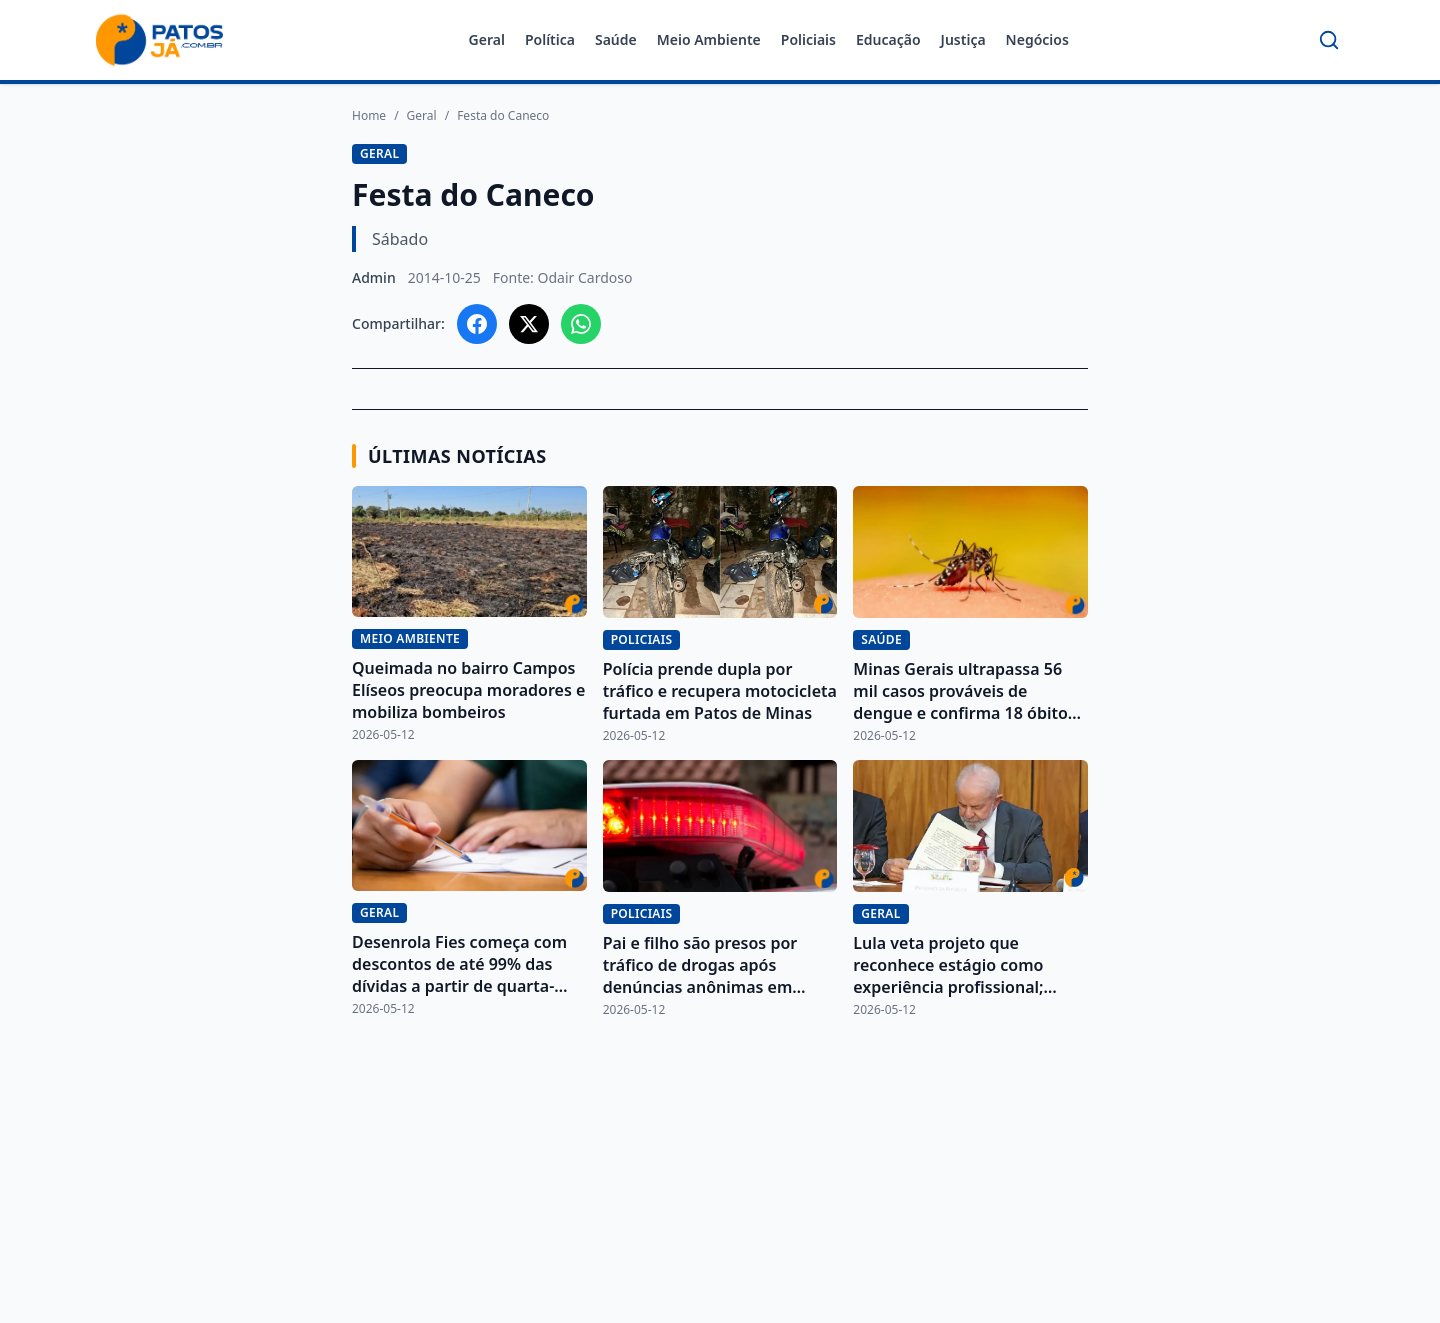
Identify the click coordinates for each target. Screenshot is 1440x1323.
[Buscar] (1329, 40)
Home (369, 116)
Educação (888, 39)
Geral (487, 39)
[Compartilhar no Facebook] (477, 324)
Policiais (808, 39)
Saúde (616, 39)
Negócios (1037, 39)
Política (550, 39)
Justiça (963, 39)
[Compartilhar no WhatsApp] (581, 324)
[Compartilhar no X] (529, 324)
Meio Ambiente (709, 39)
